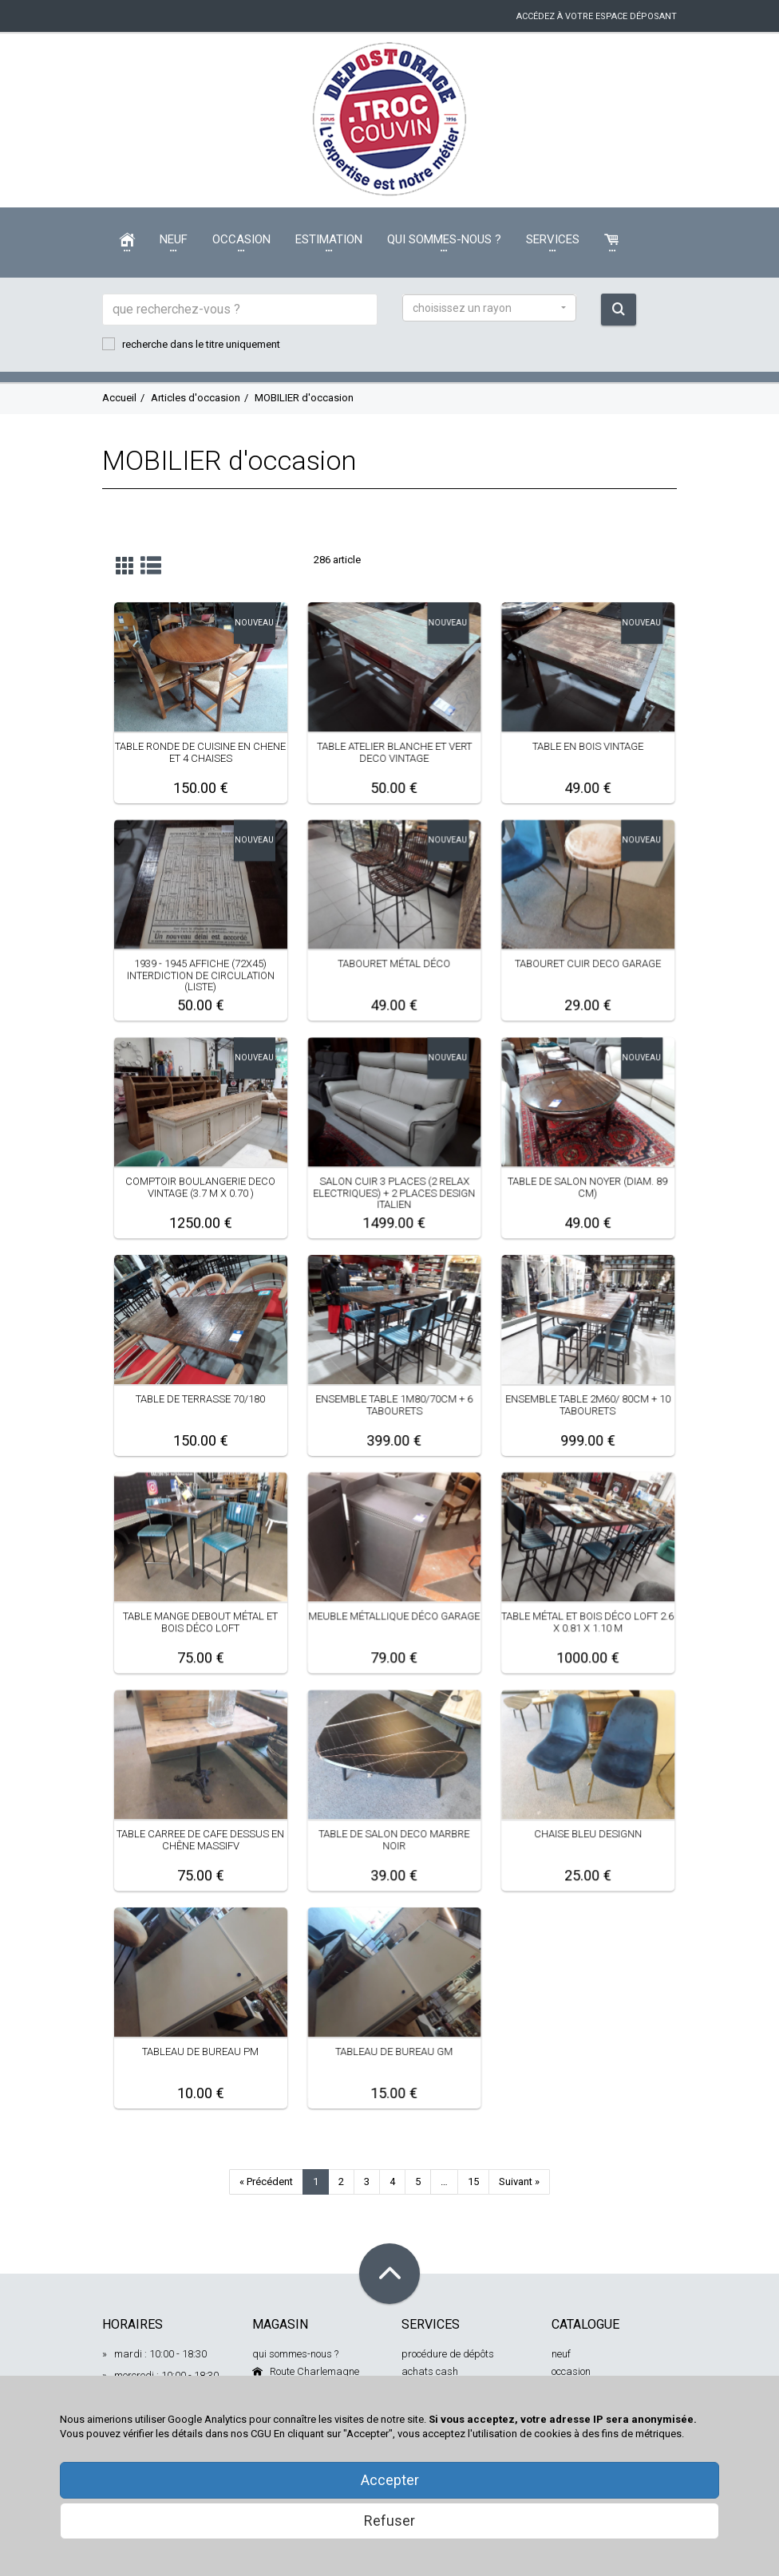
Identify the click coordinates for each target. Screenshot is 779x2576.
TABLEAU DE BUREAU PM (200, 2051)
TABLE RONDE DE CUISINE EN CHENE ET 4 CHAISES (200, 751)
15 (473, 2181)
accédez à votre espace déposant (596, 16)
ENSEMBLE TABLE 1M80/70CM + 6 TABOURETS (394, 1404)
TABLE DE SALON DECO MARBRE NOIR (393, 1839)
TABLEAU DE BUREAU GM (394, 2051)
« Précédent (266, 2181)
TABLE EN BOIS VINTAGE (587, 746)
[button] (489, 308)
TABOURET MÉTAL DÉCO (394, 963)
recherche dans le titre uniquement (191, 343)
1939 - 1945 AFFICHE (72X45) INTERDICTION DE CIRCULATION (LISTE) (201, 974)
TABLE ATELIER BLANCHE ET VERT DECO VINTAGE (393, 751)
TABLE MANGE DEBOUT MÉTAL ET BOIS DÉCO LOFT (200, 1621)
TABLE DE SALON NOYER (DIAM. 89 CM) (587, 1186)
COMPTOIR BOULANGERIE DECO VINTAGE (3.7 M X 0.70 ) (200, 1186)
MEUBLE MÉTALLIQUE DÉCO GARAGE (394, 1616)
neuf (561, 2354)
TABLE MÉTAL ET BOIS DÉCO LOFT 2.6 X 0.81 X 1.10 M (587, 1621)
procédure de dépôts (447, 2354)
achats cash (429, 2371)
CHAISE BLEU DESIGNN (588, 1834)
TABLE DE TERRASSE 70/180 (200, 1399)
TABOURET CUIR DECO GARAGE (588, 963)
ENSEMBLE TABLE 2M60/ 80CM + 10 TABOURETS (587, 1404)
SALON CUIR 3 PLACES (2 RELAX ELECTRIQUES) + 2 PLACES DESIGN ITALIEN (394, 1192)
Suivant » (519, 2181)
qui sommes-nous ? (295, 2354)
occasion (571, 2371)
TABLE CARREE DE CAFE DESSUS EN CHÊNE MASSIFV (200, 1839)
